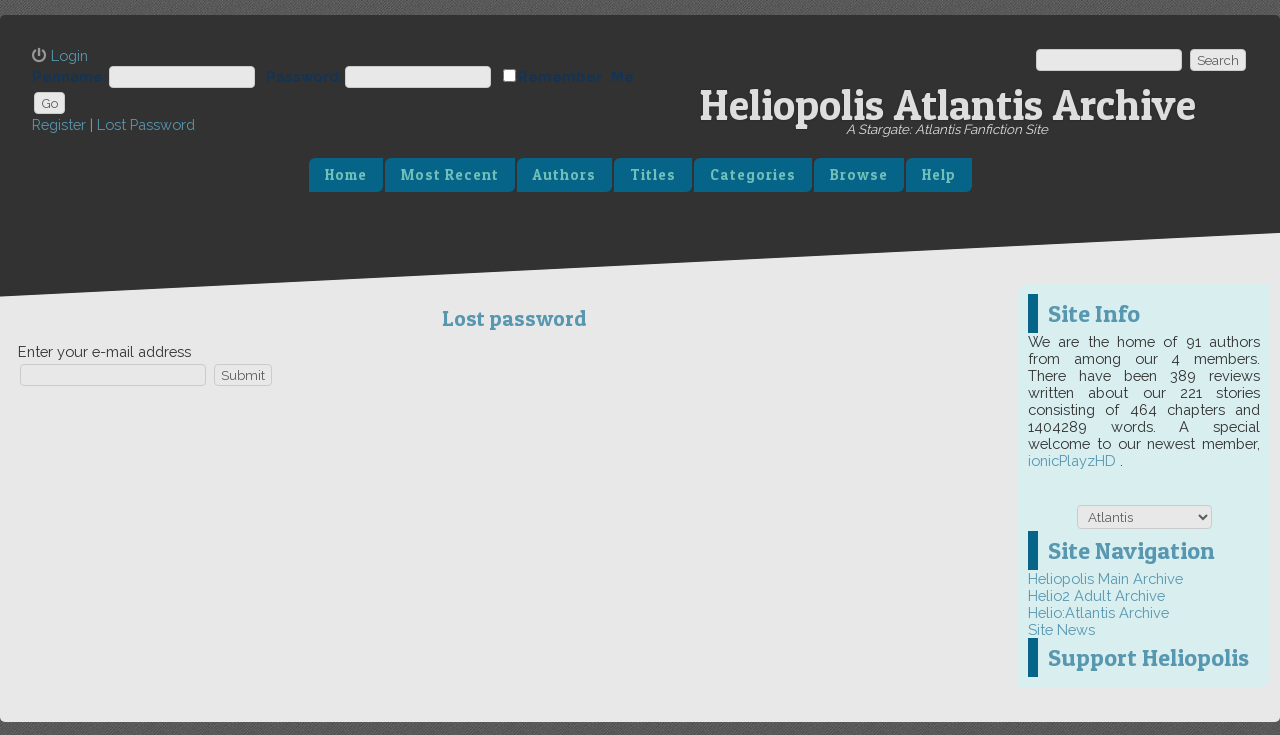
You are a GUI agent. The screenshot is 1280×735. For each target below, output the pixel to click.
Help (939, 175)
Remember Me (576, 76)
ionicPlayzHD (1074, 460)
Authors (564, 175)
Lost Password (146, 124)
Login (69, 55)
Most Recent (450, 175)
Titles (653, 175)
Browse (859, 175)
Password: (304, 76)
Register (59, 124)
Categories (753, 175)
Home (346, 175)
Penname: (69, 76)
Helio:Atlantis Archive (1098, 612)
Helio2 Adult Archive (1096, 595)
